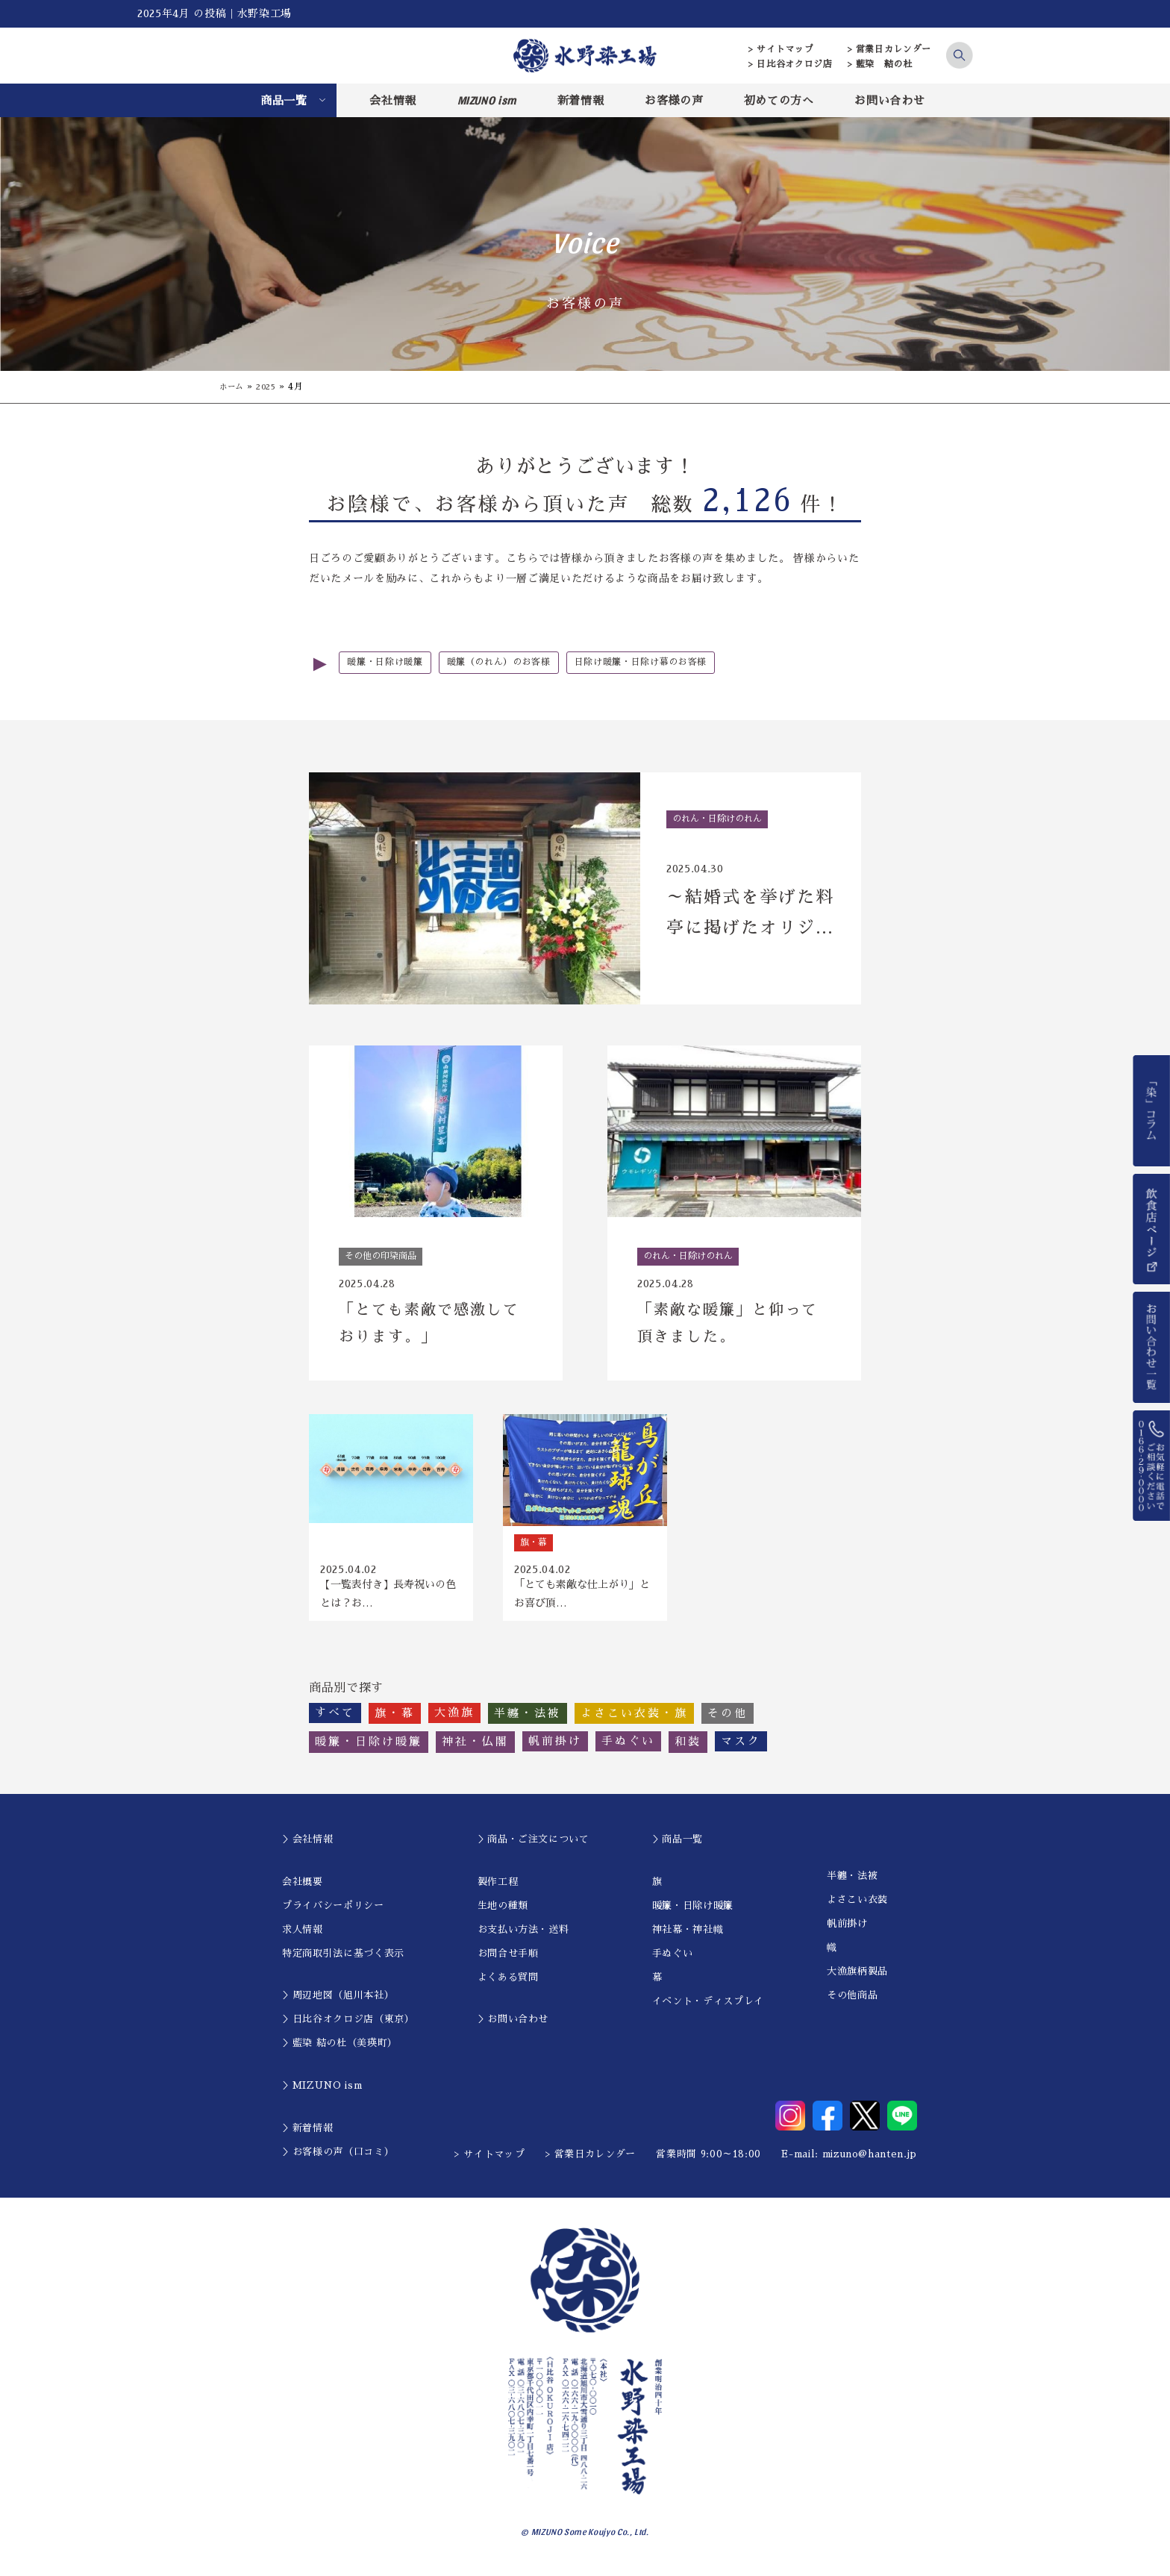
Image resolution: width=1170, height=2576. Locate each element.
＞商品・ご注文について (533, 1847)
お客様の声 (674, 100)
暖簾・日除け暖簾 (387, 663)
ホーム (233, 386)
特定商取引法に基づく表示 (343, 1961)
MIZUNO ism (487, 100)
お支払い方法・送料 (523, 1937)
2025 (271, 386)
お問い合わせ (889, 100)
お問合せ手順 (508, 1961)
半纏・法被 (852, 1884)
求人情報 (302, 1937)
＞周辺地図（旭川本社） (338, 2003)
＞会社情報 (307, 1847)
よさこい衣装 (857, 1908)
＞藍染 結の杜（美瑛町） (340, 2051)
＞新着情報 (307, 2136)
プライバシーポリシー (333, 1914)
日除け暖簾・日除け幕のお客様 (660, 663)
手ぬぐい (672, 1961)
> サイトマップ (780, 49)
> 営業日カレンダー (890, 49)
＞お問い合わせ (513, 2027)
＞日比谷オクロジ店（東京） (348, 2027)
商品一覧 (283, 100)
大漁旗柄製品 (857, 1979)
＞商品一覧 (677, 1847)
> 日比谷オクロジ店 (790, 64)
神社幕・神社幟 (688, 1937)
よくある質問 (508, 1985)
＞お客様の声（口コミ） (338, 2160)
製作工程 (498, 1890)
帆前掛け (847, 1931)
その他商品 (852, 2003)
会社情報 (392, 100)
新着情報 (580, 100)
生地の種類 (503, 1914)
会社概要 (302, 1890)
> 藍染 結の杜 (880, 64)
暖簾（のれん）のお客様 (509, 663)
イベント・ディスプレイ (708, 2009)
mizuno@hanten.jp (869, 2162)
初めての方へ (779, 100)
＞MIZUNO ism (322, 2093)
